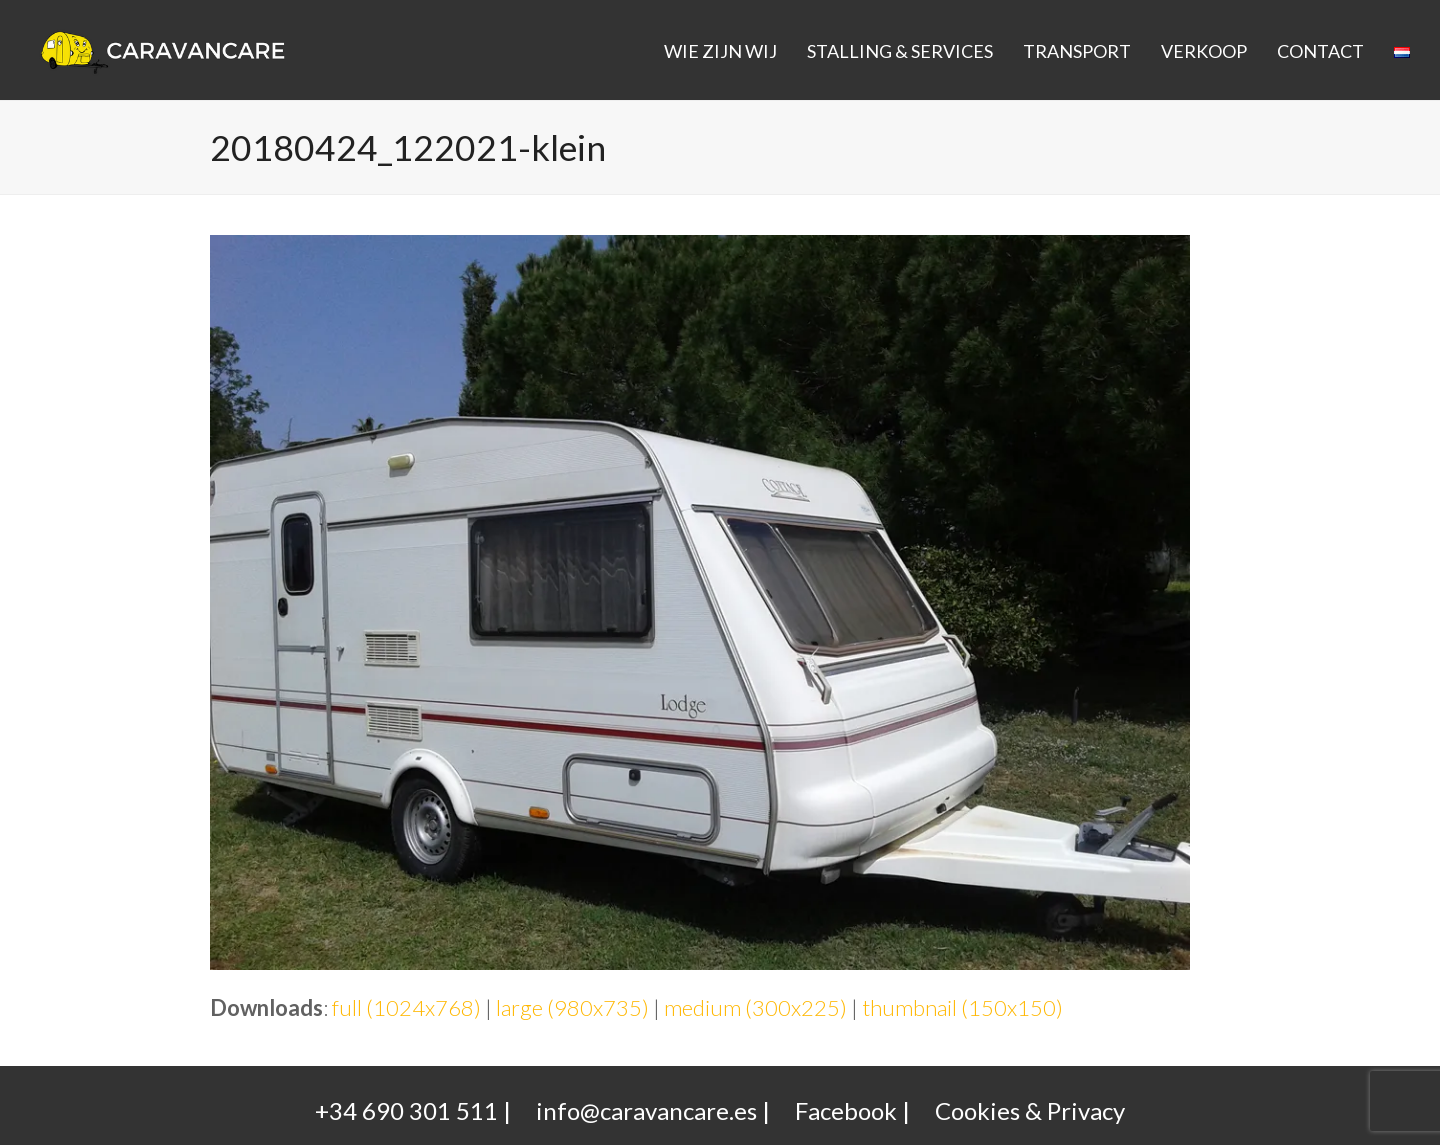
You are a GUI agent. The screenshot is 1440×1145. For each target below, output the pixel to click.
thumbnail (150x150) (962, 1007)
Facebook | (852, 1110)
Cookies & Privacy (1030, 1110)
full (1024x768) (406, 1007)
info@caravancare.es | (653, 1110)
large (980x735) (572, 1007)
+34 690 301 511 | (413, 1110)
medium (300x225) (755, 1007)
